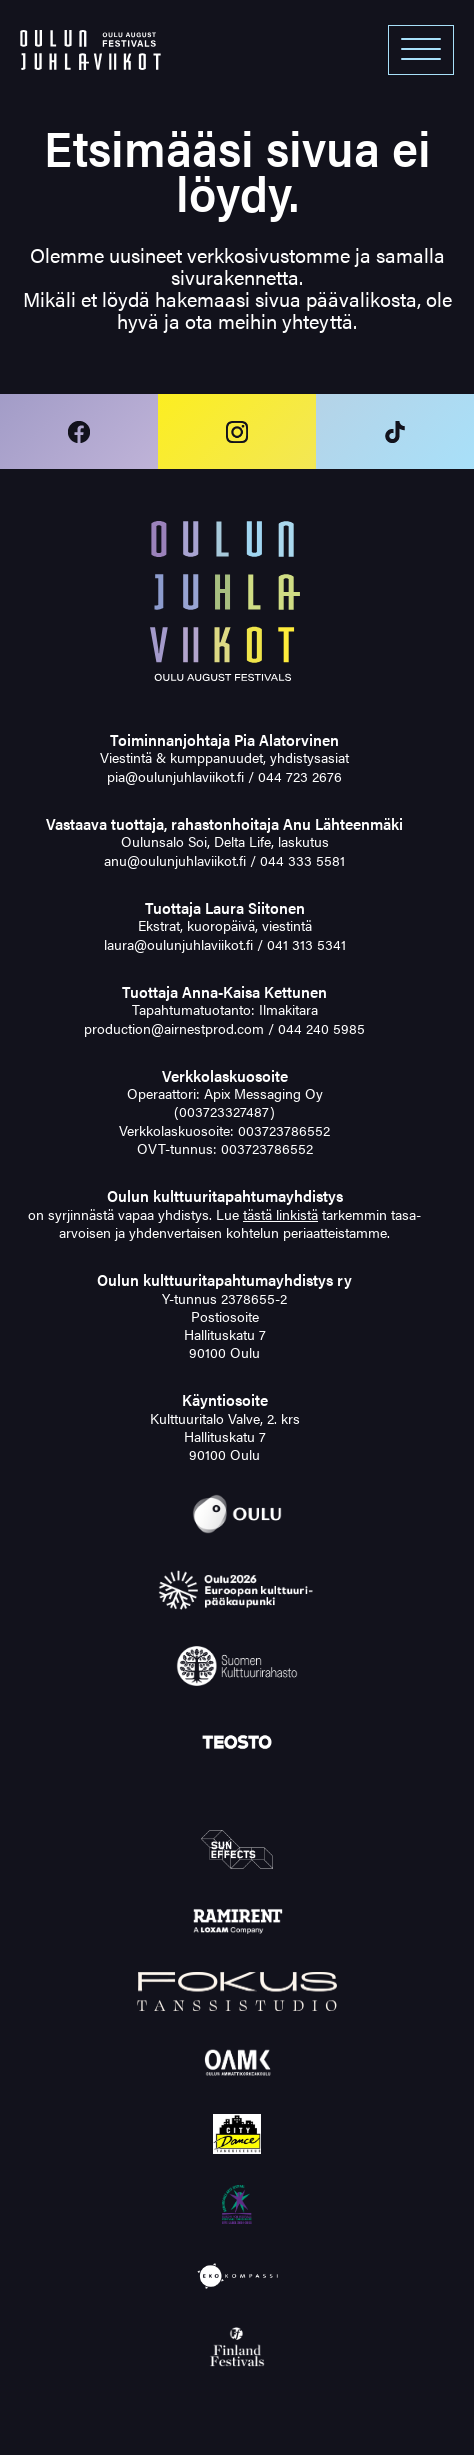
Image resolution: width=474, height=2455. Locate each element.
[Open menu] (421, 50)
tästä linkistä (280, 1214)
